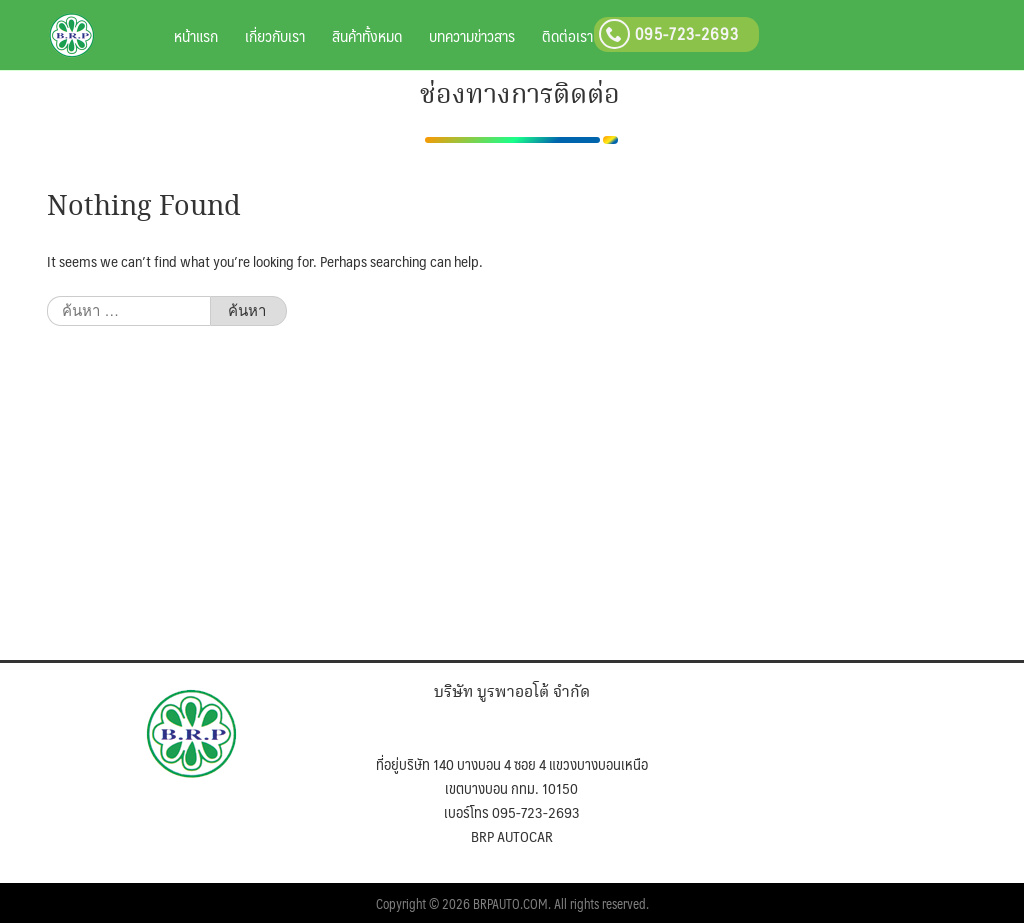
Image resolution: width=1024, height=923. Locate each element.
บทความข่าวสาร (472, 35)
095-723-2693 (669, 33)
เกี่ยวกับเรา (275, 35)
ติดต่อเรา (567, 35)
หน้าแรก (196, 35)
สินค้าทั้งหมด (367, 35)
